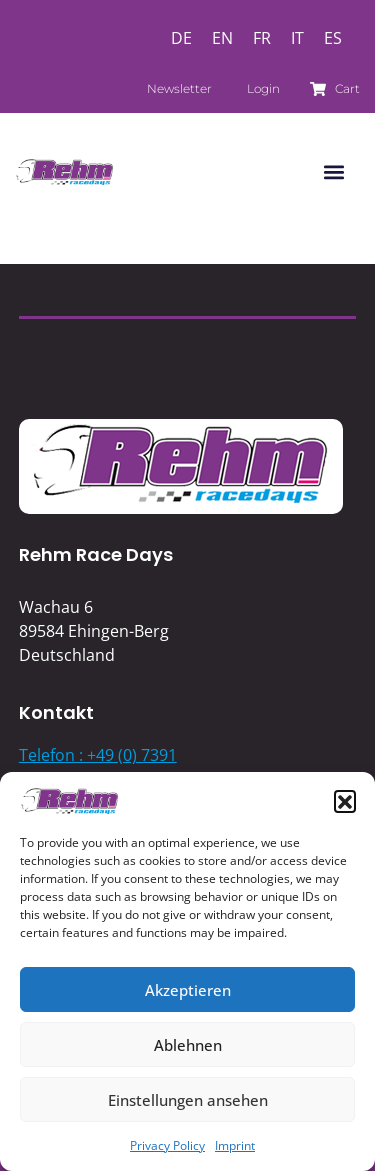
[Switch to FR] (262, 37)
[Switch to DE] (181, 37)
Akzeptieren (188, 990)
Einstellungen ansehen (188, 1100)
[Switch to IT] (297, 37)
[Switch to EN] (222, 37)
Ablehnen (188, 1045)
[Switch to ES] (333, 37)
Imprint (235, 1145)
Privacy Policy (167, 1145)
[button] (345, 801)
